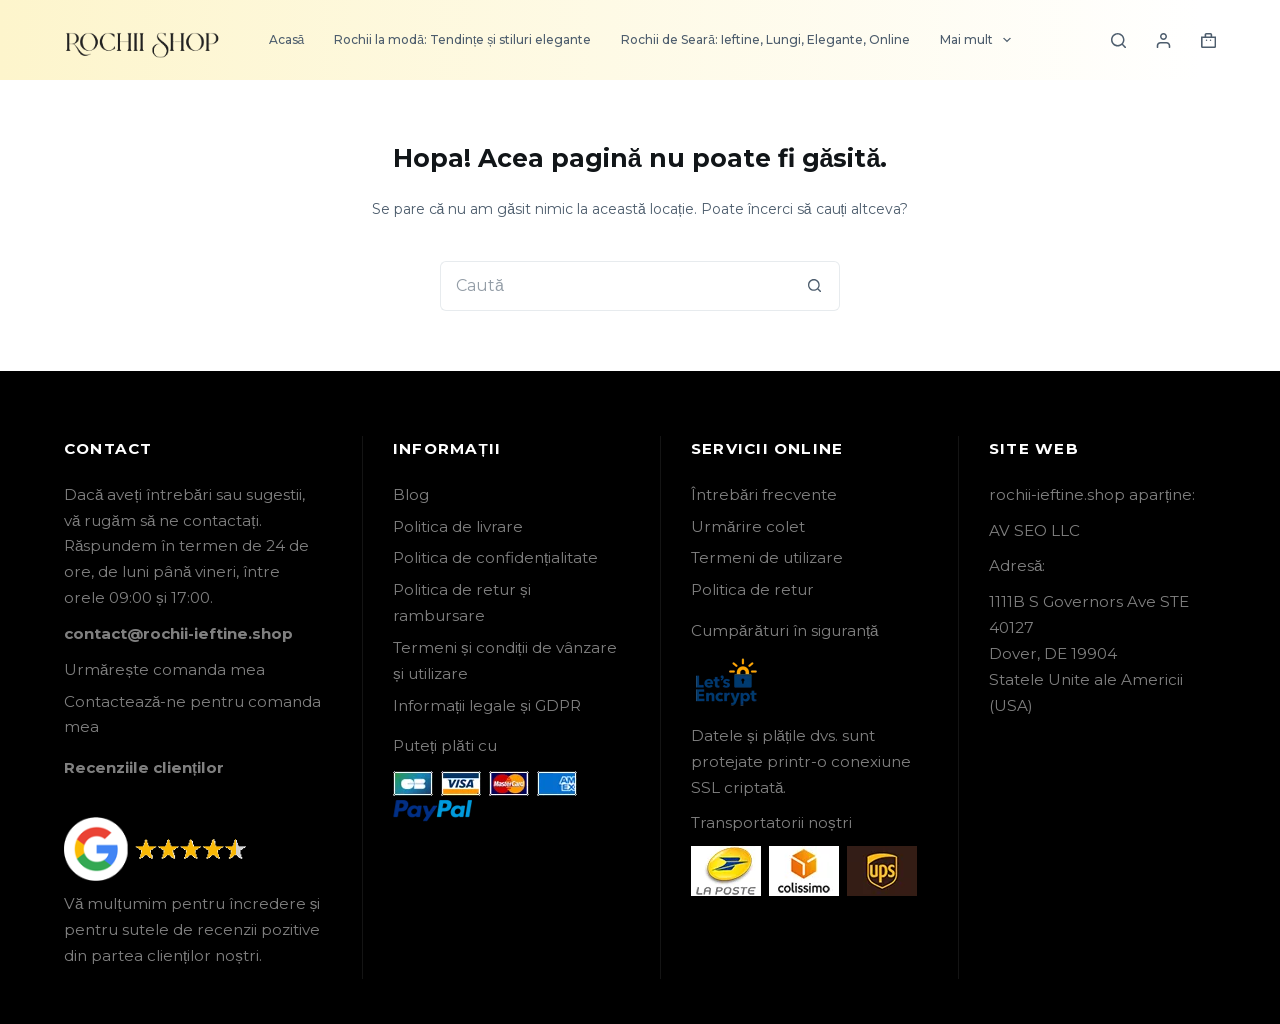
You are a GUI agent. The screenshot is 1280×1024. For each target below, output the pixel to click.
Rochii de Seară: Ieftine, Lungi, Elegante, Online (765, 39)
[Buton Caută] (815, 286)
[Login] (1163, 40)
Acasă (287, 39)
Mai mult (979, 40)
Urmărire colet (748, 526)
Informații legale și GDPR (487, 705)
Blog (411, 494)
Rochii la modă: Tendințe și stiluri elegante (462, 39)
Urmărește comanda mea (164, 669)
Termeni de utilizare (767, 557)
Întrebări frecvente (764, 494)
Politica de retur (752, 589)
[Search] (1118, 40)
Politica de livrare (458, 526)
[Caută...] (615, 286)
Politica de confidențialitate (495, 557)
